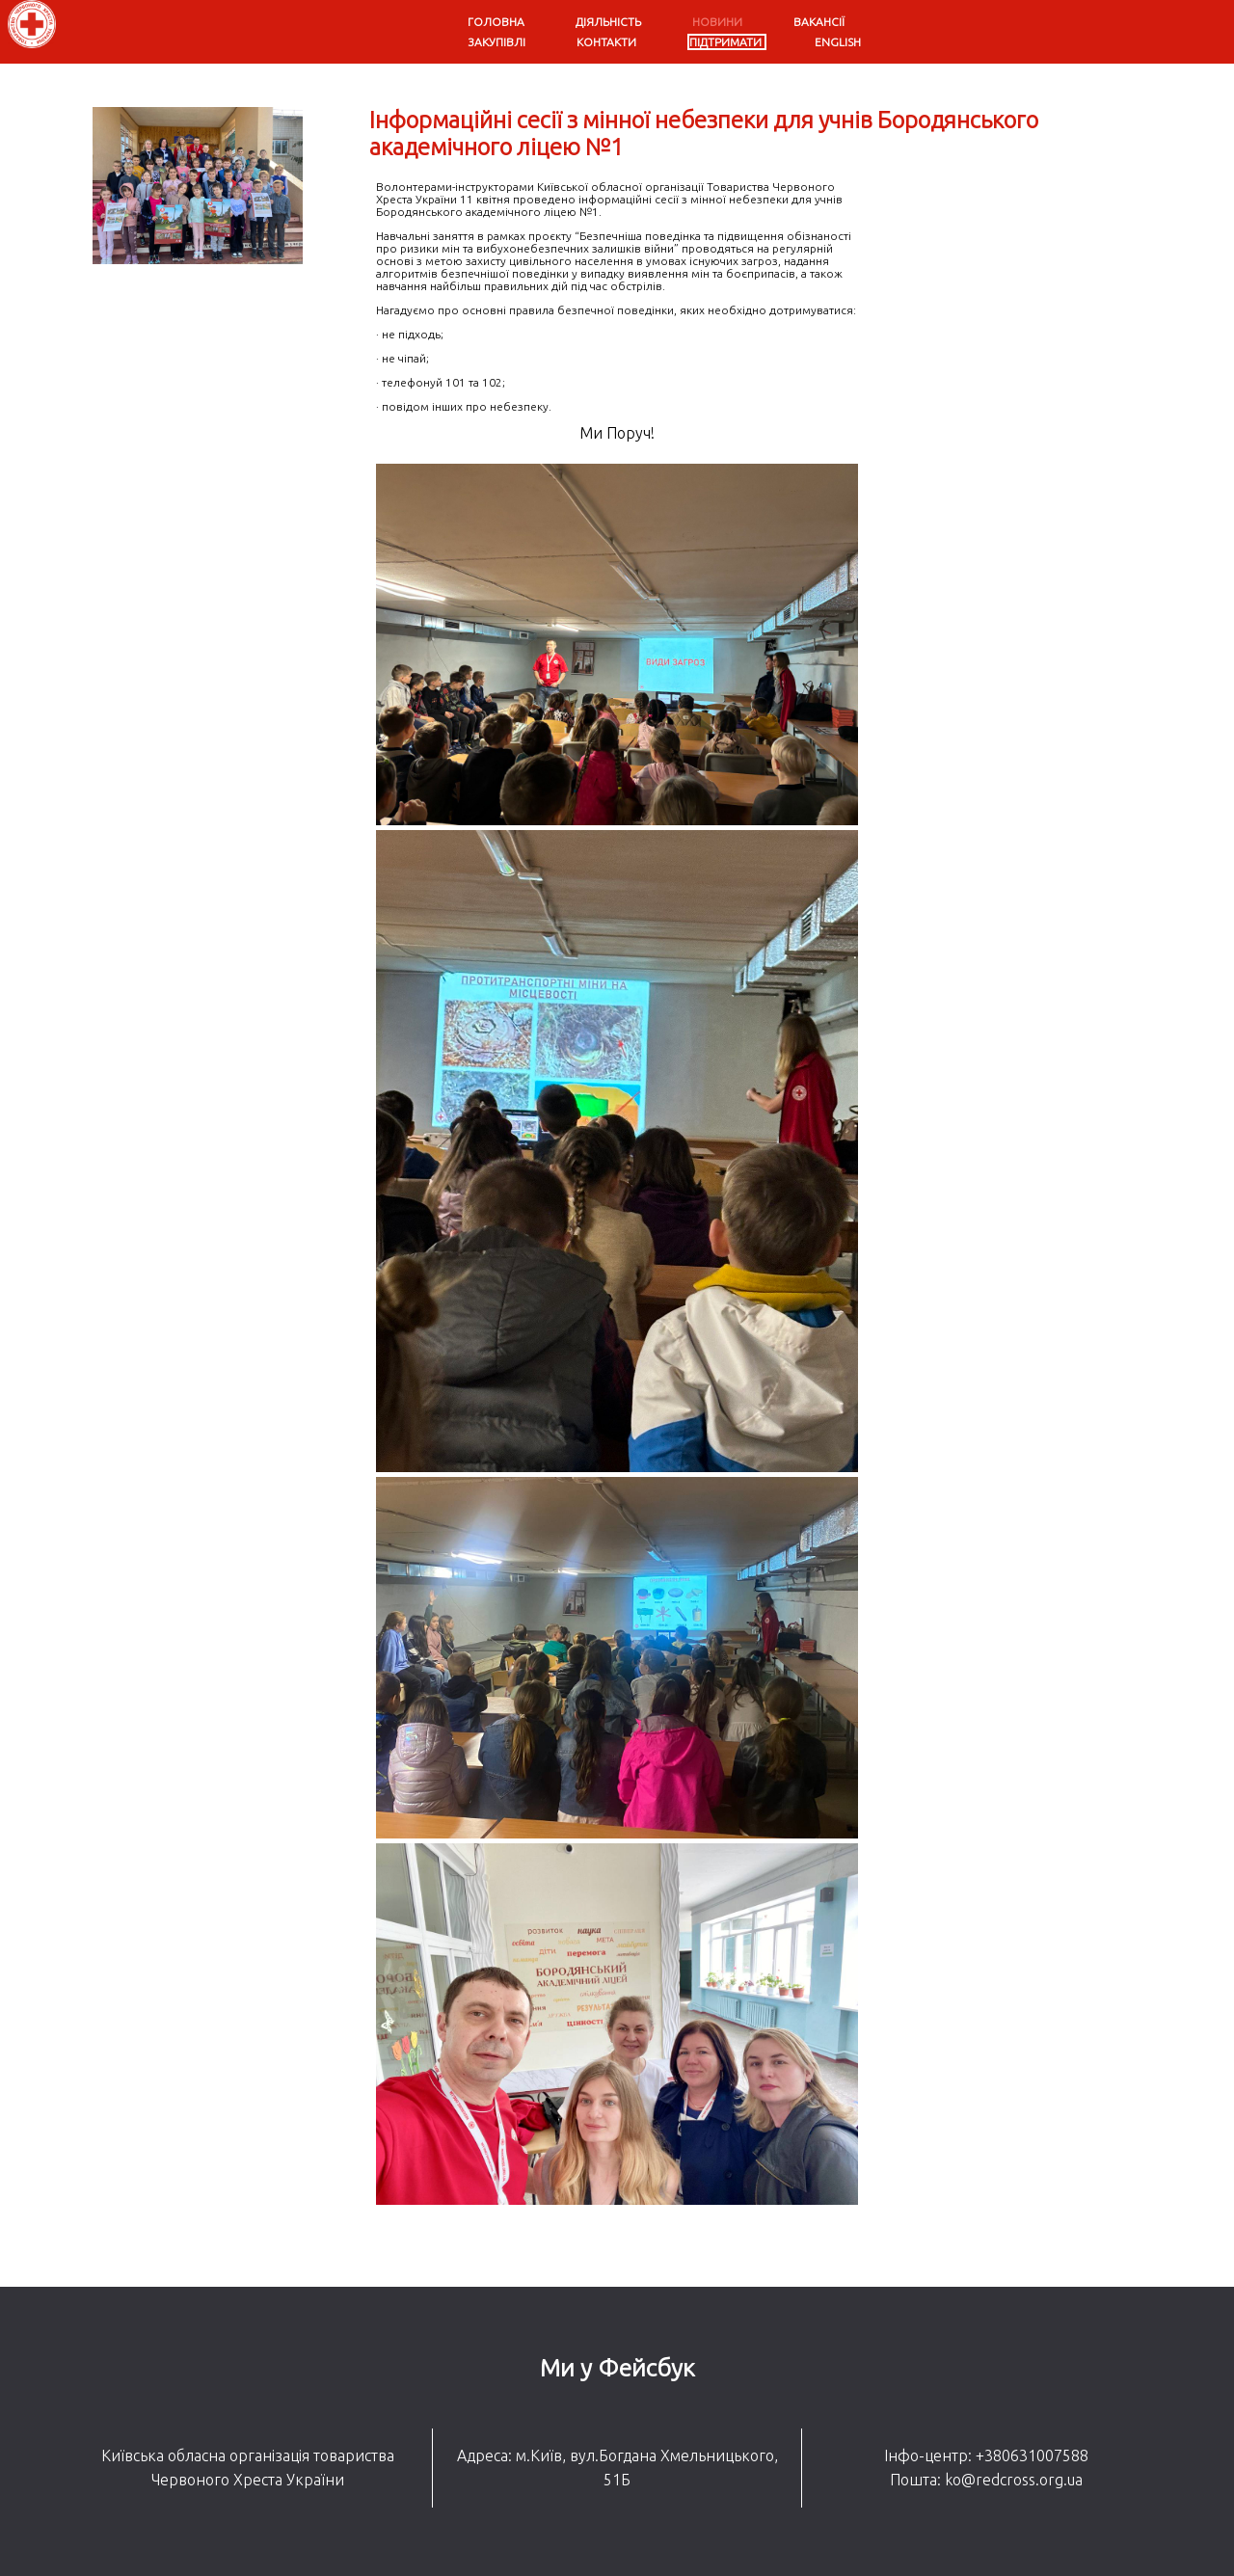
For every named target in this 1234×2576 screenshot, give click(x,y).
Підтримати (725, 42)
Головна (496, 21)
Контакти (606, 42)
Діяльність (608, 21)
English (838, 42)
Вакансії (819, 21)
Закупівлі (496, 42)
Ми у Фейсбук (617, 2367)
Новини (717, 21)
